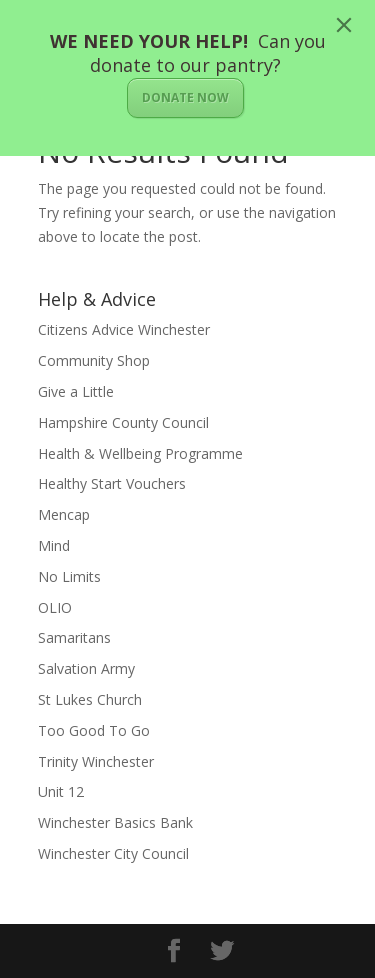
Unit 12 (61, 791)
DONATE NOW (185, 97)
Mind (54, 545)
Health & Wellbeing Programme (140, 453)
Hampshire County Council (123, 422)
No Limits (69, 576)
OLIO (55, 607)
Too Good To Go (94, 730)
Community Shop (94, 360)
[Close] (344, 25)
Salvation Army (86, 668)
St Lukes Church (90, 699)
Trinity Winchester (96, 761)
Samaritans (74, 637)
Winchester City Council (113, 853)
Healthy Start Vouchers (112, 483)
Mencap (64, 514)
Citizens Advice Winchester (124, 329)
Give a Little (76, 391)
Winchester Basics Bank (115, 822)
